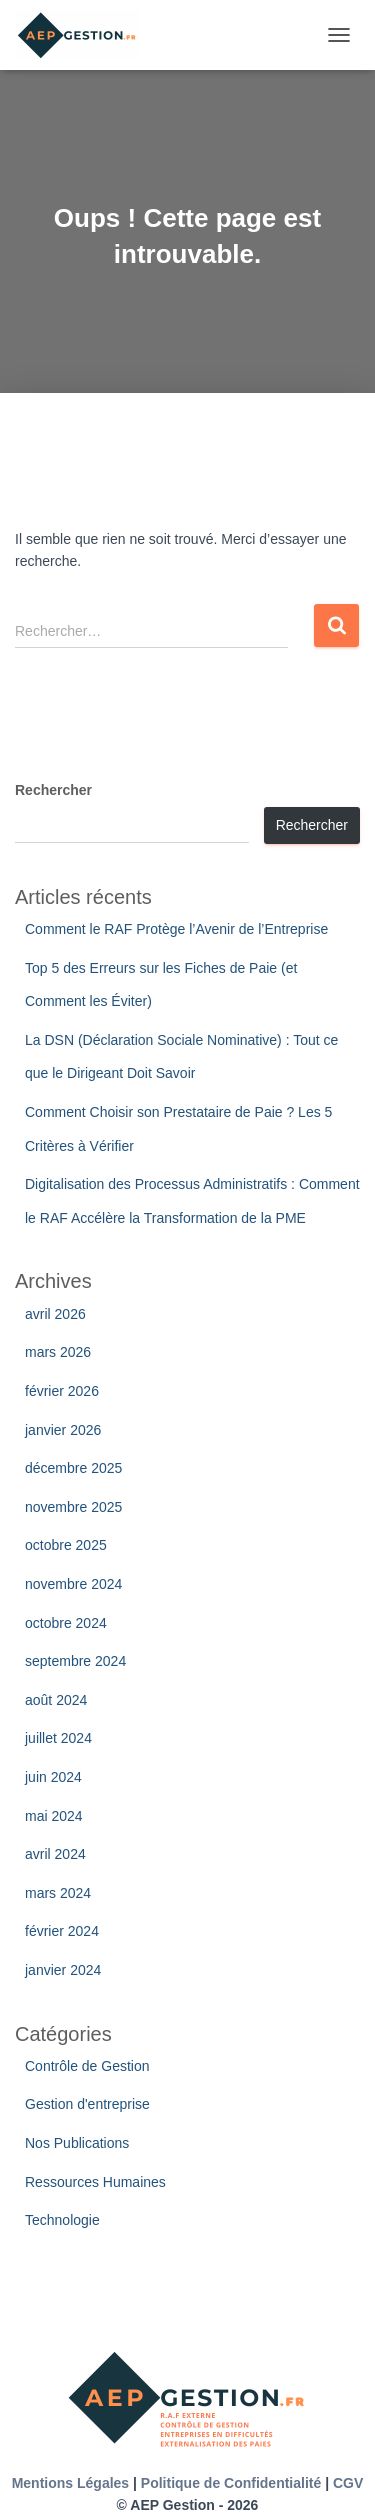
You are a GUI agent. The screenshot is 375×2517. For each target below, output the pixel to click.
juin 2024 (53, 1777)
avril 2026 (55, 1314)
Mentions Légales (70, 2483)
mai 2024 (54, 1816)
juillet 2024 (58, 1738)
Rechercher (53, 790)
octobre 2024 (66, 1623)
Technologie (62, 2220)
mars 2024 (58, 1893)
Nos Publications (77, 2143)
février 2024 (62, 1931)
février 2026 (62, 1391)
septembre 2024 (75, 1661)
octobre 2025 (66, 1545)
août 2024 (56, 1700)
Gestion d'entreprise (87, 2104)
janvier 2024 (63, 1970)
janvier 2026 (63, 1430)
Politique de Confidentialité (231, 2483)
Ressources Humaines (95, 2182)
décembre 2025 (73, 1468)
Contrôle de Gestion (87, 2066)
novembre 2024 (73, 1584)
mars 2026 (58, 1352)
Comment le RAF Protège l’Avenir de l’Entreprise (176, 929)
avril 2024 (55, 1854)
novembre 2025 (73, 1507)
